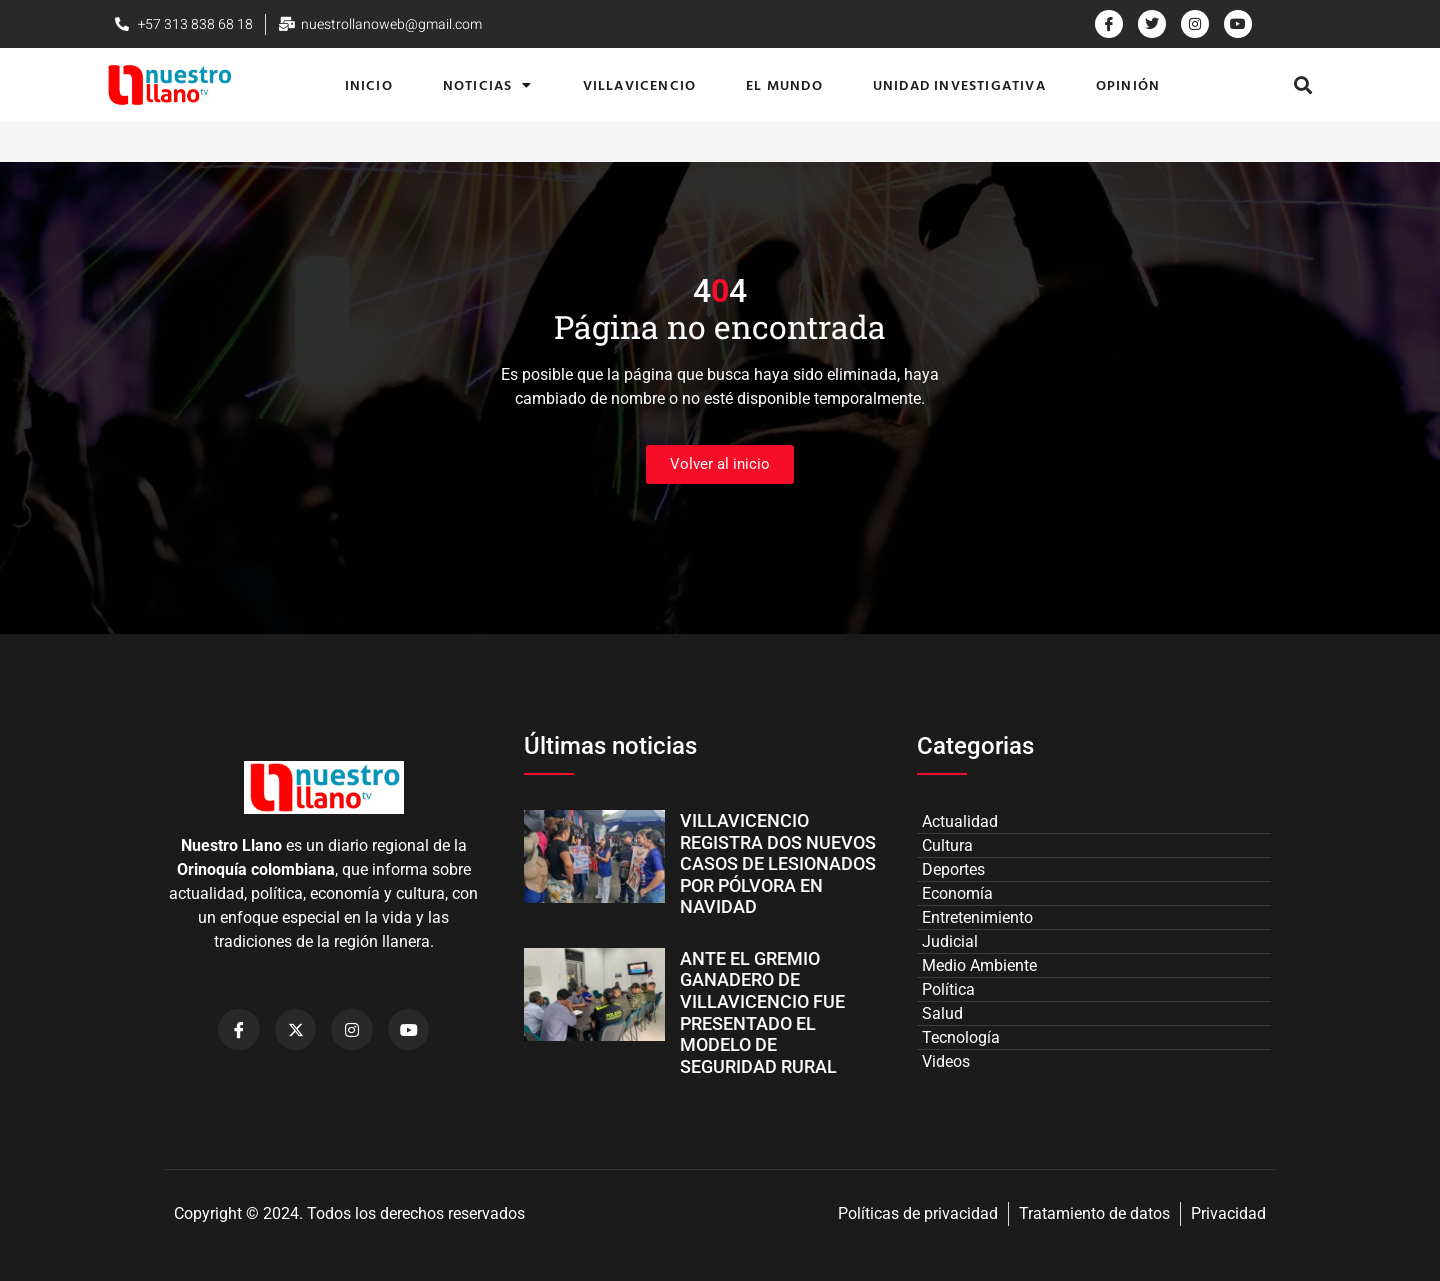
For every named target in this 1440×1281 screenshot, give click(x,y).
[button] (1303, 85)
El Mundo (784, 84)
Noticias (488, 85)
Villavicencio (640, 84)
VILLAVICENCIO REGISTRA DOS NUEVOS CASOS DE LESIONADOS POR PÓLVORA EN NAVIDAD (778, 863)
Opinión (1128, 84)
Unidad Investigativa (959, 84)
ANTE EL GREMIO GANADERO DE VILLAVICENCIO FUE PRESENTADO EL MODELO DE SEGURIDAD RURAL (762, 1012)
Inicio (369, 84)
